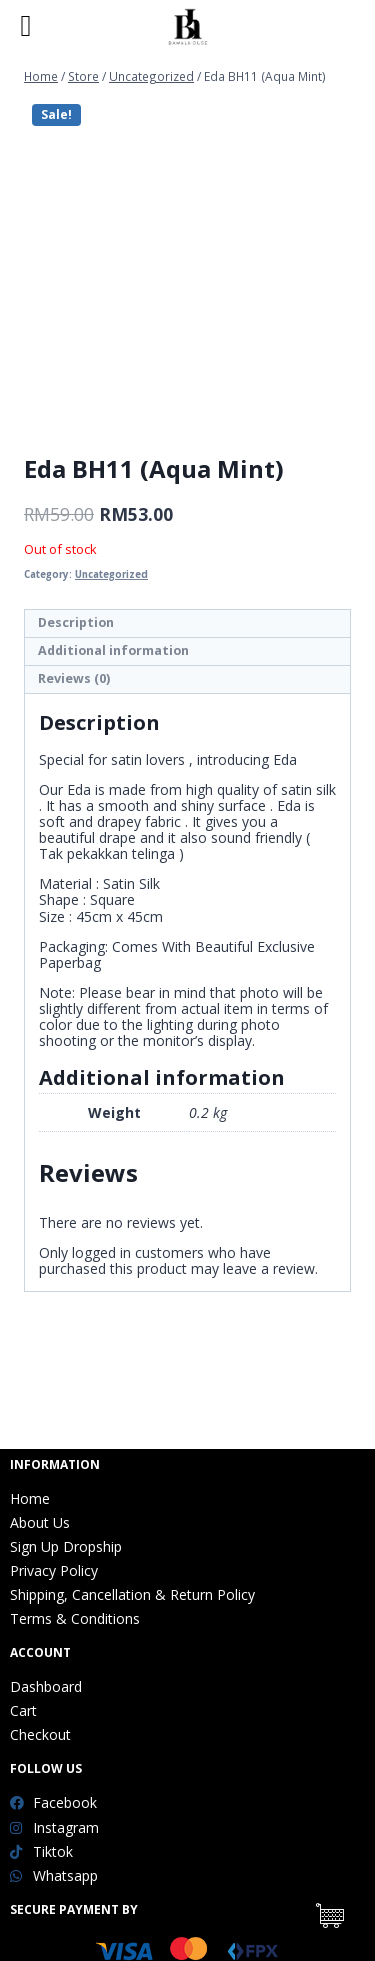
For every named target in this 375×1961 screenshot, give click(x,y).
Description (76, 622)
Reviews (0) (74, 678)
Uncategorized (111, 574)
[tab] (187, 624)
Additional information (113, 650)
